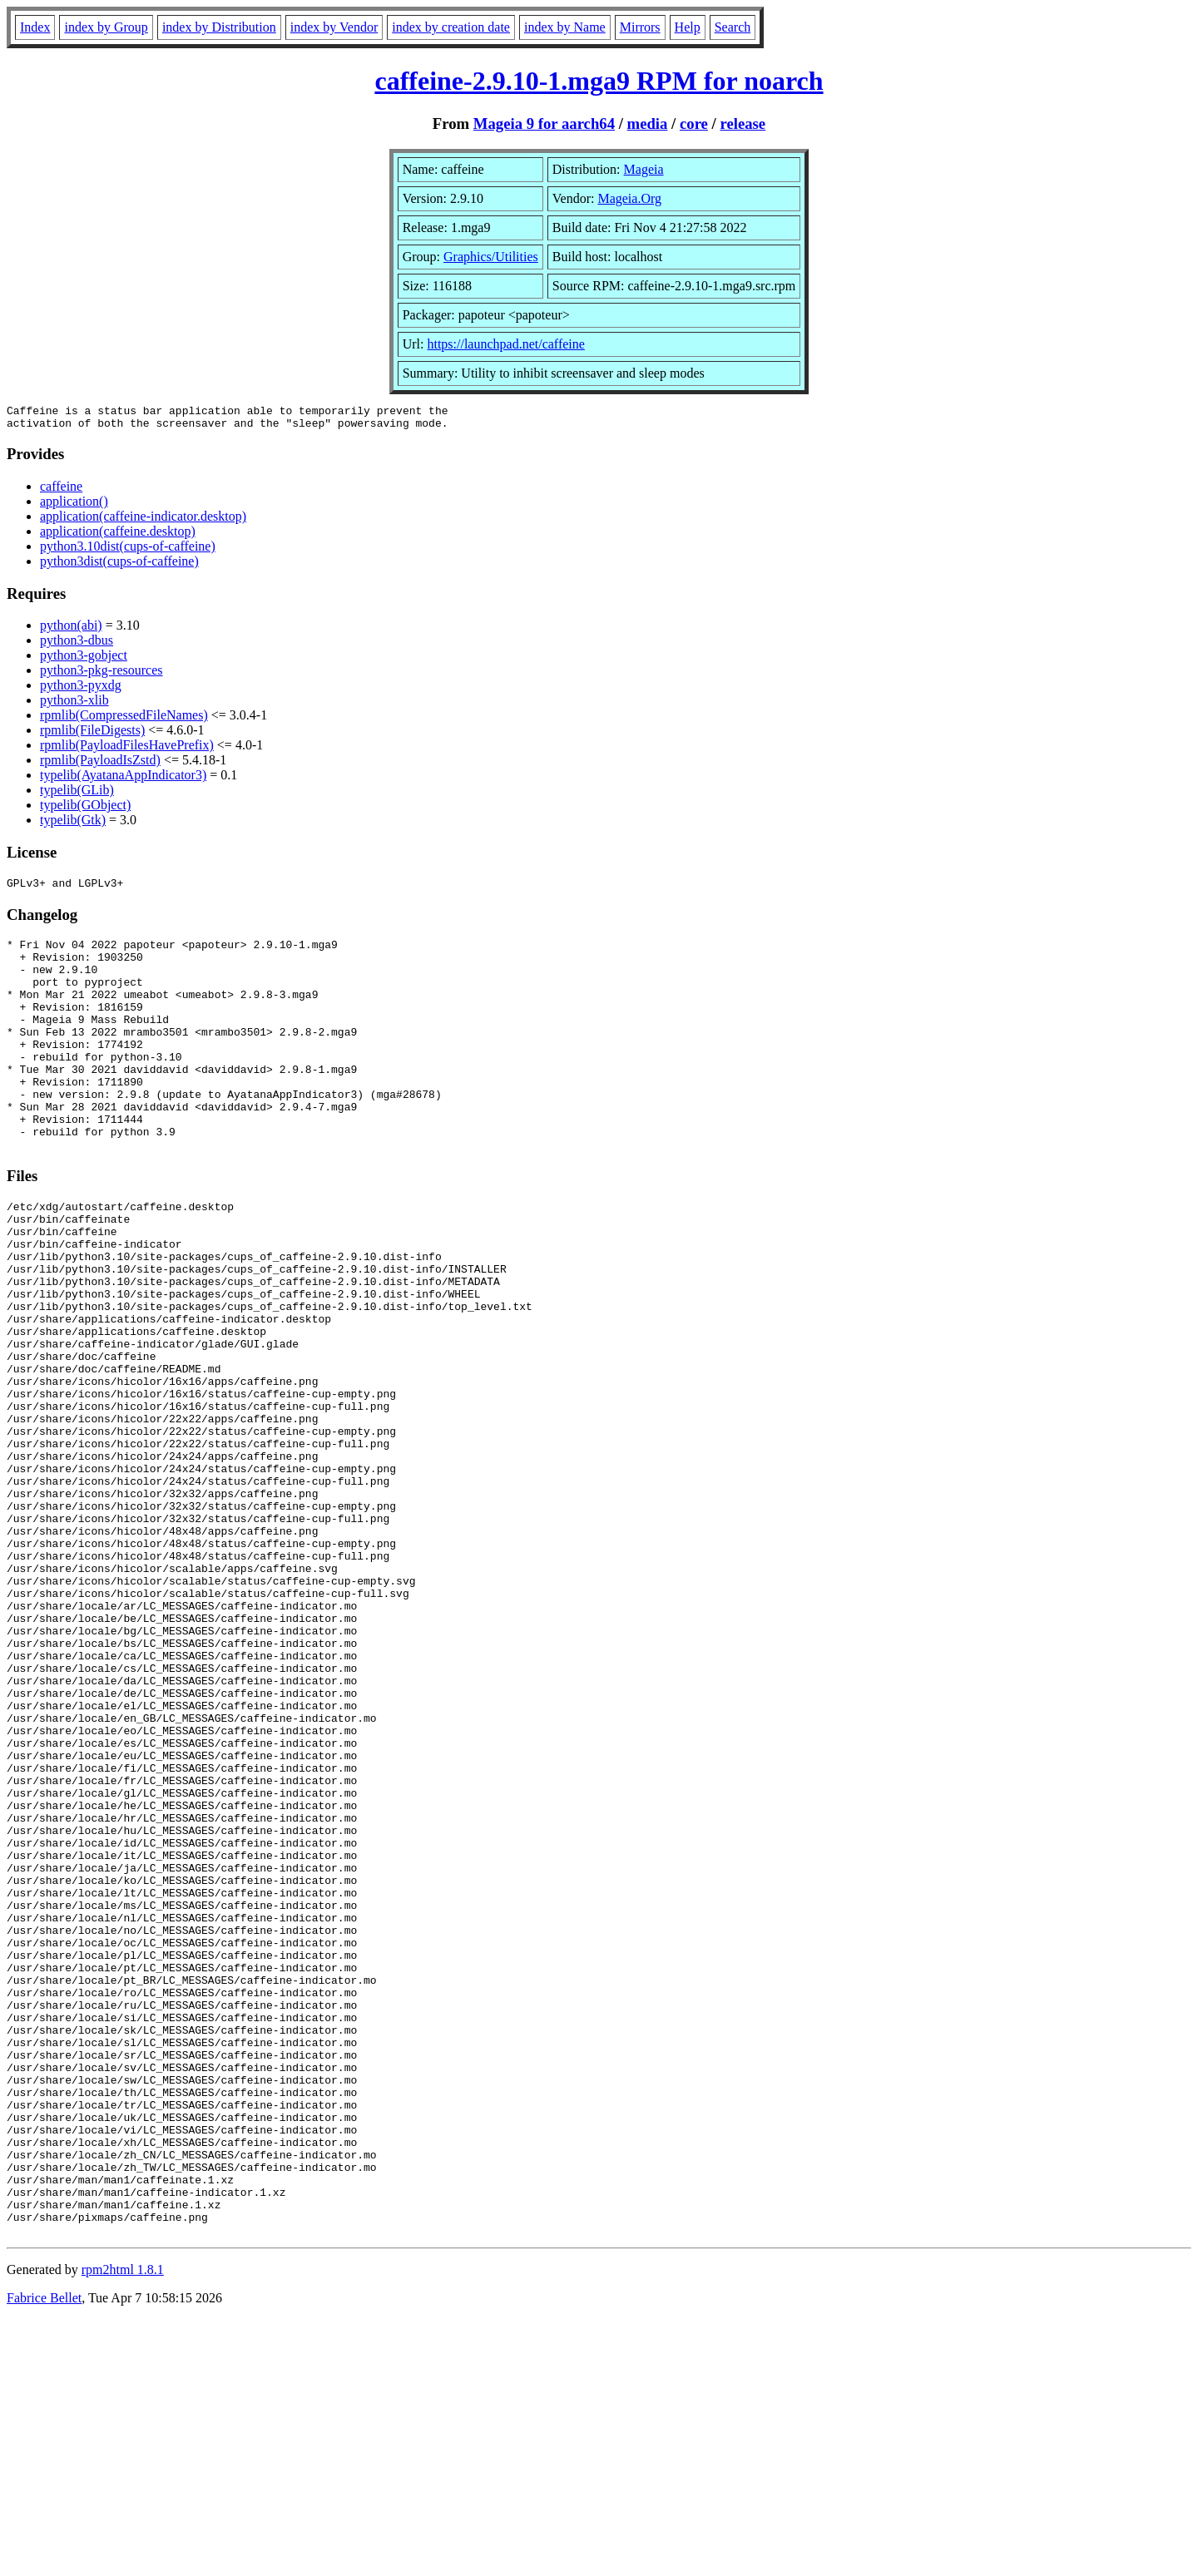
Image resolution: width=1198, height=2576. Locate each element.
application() (74, 506)
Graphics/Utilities (490, 257)
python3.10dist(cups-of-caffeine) (127, 551)
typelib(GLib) (77, 795)
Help (687, 27)
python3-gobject (83, 660)
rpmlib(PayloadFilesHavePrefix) (127, 750)
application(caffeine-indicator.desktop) (143, 521)
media (647, 123)
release (742, 123)
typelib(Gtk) (73, 825)
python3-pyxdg (80, 690)
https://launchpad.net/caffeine (505, 344)
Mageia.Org (629, 198)
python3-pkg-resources (101, 675)
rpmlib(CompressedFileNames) (124, 720)
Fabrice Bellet (44, 2555)
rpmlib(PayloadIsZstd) (100, 765)
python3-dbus (76, 645)
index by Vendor (334, 27)
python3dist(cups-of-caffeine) (119, 566)
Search (733, 27)
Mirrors (640, 27)
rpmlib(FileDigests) (92, 735)
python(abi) (71, 630)
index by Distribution (219, 27)
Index (35, 27)
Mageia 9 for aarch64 (544, 123)
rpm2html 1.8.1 (123, 2526)
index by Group (105, 27)
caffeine (61, 491)
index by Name (565, 27)
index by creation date (451, 27)
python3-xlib (74, 705)
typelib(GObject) (85, 810)
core (694, 123)
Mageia (644, 169)
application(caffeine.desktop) (118, 536)
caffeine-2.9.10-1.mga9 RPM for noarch (598, 81)
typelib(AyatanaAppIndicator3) (123, 780)
